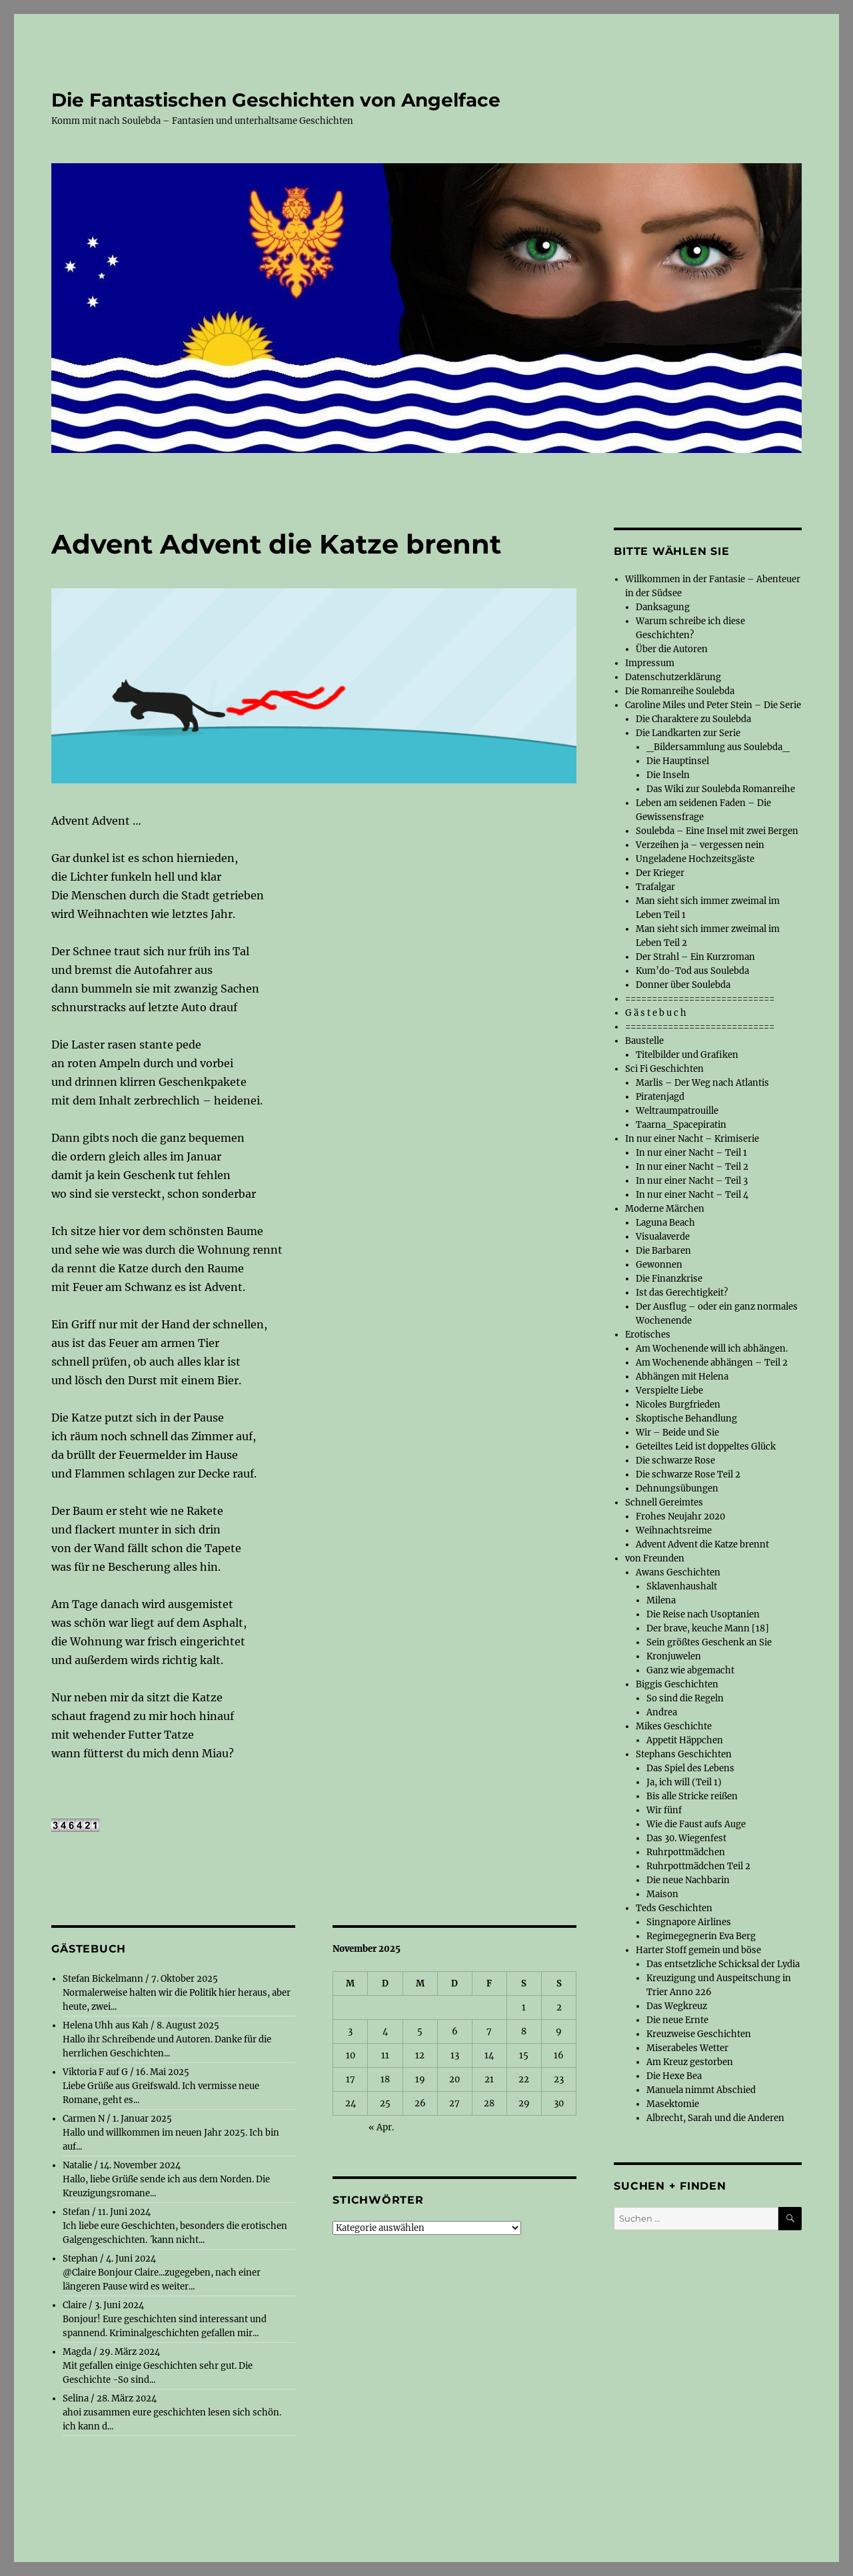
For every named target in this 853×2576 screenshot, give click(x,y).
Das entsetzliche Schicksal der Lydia (723, 1964)
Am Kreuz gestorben (689, 2062)
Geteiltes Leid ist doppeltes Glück (706, 1446)
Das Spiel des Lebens (690, 1768)
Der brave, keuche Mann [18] (707, 1628)
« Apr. (381, 2127)
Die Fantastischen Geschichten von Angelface (275, 100)
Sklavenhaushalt (681, 1586)
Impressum (649, 663)
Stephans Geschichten (684, 1754)
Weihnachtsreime (674, 1530)
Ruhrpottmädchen (685, 1852)
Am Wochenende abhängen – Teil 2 (712, 1362)
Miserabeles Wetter (687, 2048)
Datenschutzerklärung (673, 677)
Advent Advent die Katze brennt (702, 1544)
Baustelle (644, 1041)
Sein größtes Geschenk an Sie (709, 1642)
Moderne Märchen (664, 1208)
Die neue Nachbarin (688, 1880)
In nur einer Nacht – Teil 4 (692, 1194)
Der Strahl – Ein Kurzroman (695, 957)
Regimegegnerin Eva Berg (701, 1936)
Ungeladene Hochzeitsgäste (695, 859)
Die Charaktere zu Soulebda (693, 719)
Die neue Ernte (677, 2020)
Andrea (661, 1712)
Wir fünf (664, 1810)
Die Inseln (668, 775)
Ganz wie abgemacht (690, 1670)
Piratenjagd (660, 1096)
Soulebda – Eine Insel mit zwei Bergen (717, 831)
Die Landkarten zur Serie (688, 733)
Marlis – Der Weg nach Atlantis (702, 1082)
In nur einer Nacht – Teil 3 (692, 1180)
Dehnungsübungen (677, 1488)
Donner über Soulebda (683, 985)
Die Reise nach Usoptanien (703, 1614)
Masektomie (672, 2104)
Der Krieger (660, 873)
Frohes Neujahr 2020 (680, 1516)
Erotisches (647, 1334)
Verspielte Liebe (669, 1390)
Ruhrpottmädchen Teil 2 (698, 1866)
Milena (661, 1600)
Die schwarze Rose (675, 1460)
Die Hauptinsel (677, 761)
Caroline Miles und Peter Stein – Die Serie (713, 705)
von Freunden (654, 1558)
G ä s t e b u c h (655, 1013)
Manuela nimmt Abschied (701, 2090)
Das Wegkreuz (676, 2006)
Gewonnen (659, 1264)
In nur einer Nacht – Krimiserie (692, 1138)
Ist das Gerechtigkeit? (682, 1292)
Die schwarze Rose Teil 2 (688, 1474)
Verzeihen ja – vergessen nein (700, 845)
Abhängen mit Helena (682, 1376)
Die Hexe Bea (674, 2076)
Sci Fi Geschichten (664, 1068)
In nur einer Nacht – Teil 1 (691, 1152)
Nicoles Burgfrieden (678, 1404)
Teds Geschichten (674, 1908)
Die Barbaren (663, 1250)
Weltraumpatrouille (677, 1110)
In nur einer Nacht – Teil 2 (692, 1166)
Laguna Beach (665, 1222)
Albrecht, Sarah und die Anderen (715, 2118)
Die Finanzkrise (669, 1278)
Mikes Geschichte (674, 1726)
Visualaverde (663, 1236)
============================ (699, 999)
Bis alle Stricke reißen (692, 1796)
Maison (662, 1894)
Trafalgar (655, 887)
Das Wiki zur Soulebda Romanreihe (720, 789)
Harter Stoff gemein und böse (698, 1950)
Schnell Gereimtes (664, 1502)
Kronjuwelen (673, 1656)
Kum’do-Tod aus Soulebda (692, 971)
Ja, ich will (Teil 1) (684, 1782)
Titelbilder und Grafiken (687, 1055)
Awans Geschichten (678, 1572)
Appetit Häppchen (684, 1740)
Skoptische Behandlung (686, 1418)
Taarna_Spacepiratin (681, 1124)
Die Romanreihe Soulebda (679, 691)
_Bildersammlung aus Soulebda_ (718, 747)
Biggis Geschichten (677, 1684)
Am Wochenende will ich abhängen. (712, 1348)
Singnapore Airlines (688, 1922)
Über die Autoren (672, 649)
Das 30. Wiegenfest (686, 1838)
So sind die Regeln (685, 1698)
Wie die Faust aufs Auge (696, 1824)
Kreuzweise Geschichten (698, 2034)
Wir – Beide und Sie (677, 1432)
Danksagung (663, 607)
